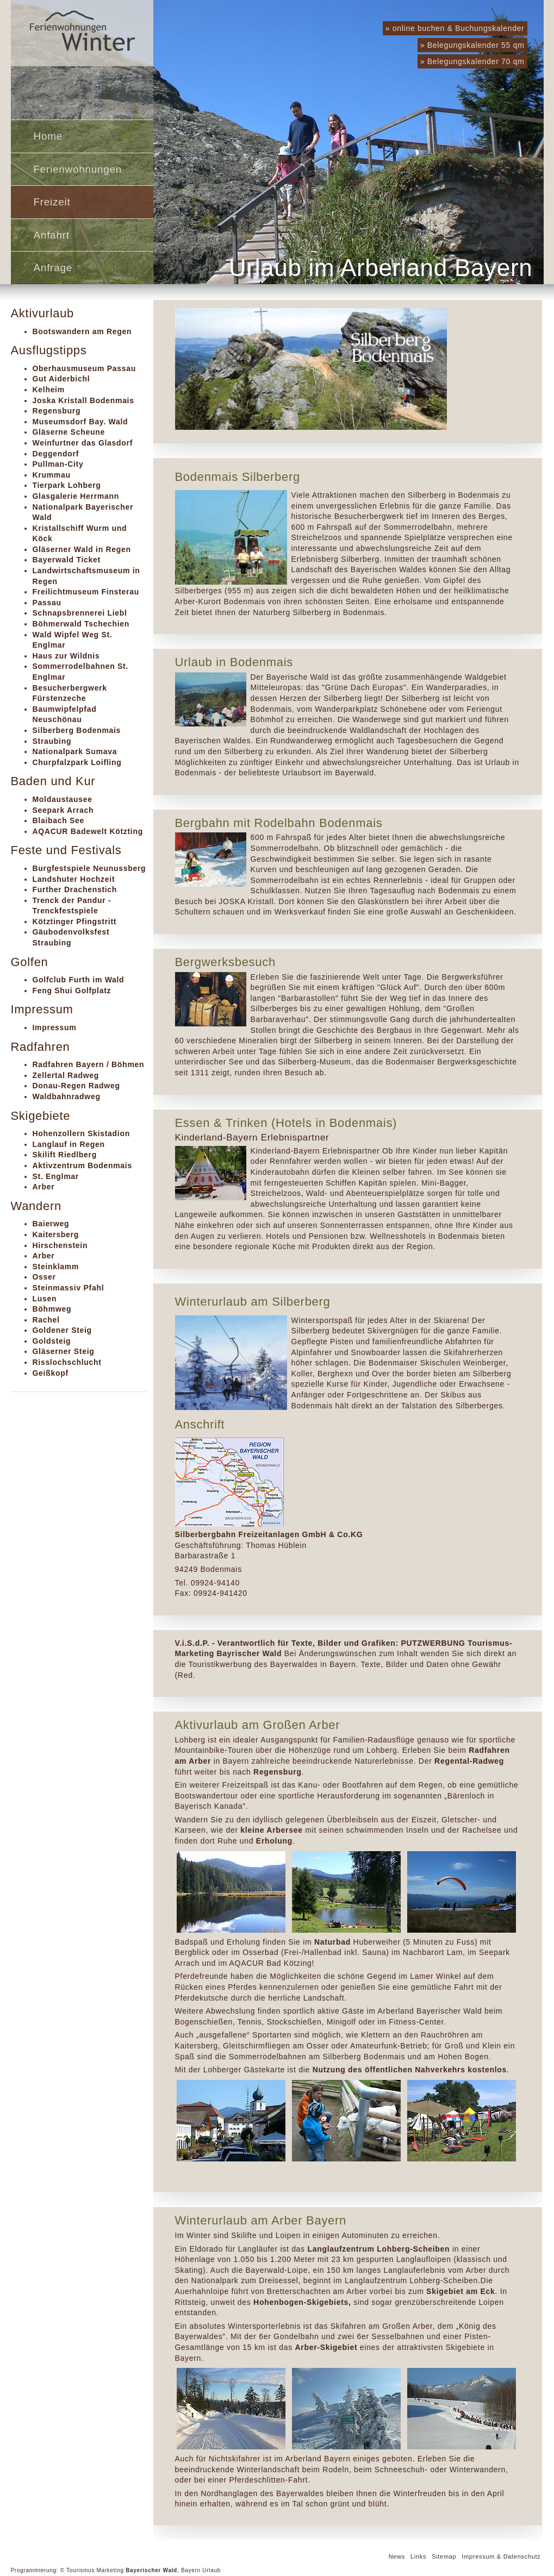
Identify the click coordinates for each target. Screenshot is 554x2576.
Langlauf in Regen (69, 1144)
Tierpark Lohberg (67, 485)
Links (418, 2556)
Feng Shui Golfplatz (72, 990)
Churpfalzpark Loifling (77, 762)
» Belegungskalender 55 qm (472, 45)
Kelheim (49, 389)
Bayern (191, 2570)
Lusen (45, 1298)
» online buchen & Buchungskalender (455, 28)
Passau (47, 602)
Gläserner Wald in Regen (82, 549)
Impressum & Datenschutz (501, 2556)
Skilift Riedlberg (65, 1154)
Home (48, 136)
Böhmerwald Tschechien (81, 623)
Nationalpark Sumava (75, 751)
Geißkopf (51, 1373)
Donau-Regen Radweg (76, 1085)
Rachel (46, 1319)
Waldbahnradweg (67, 1096)
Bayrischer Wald (249, 1653)
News (397, 2556)
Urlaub (211, 2570)
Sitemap (444, 2556)
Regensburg (57, 410)
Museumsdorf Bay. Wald (80, 421)
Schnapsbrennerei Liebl (80, 613)
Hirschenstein (60, 1245)
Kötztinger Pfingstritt (75, 921)
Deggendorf (56, 453)
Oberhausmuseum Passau (84, 368)
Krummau (52, 475)
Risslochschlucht (67, 1362)
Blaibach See (59, 820)
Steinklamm (56, 1266)
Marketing (109, 2570)
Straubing (52, 741)
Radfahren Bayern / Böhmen (89, 1064)
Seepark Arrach (63, 810)
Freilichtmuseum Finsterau (86, 591)
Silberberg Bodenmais (77, 730)
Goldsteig (52, 1341)
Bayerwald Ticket (67, 559)
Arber (44, 1186)
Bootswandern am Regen (82, 331)
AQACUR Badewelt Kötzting (88, 831)
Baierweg (51, 1223)
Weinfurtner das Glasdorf (83, 442)
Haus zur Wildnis (66, 655)
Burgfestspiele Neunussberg (89, 868)
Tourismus (80, 2570)
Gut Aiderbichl (61, 378)
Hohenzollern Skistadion (81, 1133)
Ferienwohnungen (78, 169)
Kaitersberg (56, 1234)
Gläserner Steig (64, 1351)
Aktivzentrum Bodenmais (82, 1165)
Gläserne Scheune (69, 432)
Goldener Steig (62, 1330)
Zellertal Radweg (66, 1075)
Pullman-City (58, 464)
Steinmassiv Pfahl (68, 1287)
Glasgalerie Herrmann (76, 496)
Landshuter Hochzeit (74, 879)
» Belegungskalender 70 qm (472, 61)
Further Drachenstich (75, 889)
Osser (44, 1277)
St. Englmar (56, 1176)
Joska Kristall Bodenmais (83, 400)
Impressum (55, 1027)
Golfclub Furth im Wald (79, 979)
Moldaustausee (62, 799)
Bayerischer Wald (151, 2570)
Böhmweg (52, 1309)
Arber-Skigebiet (326, 2347)
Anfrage (53, 267)
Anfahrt (52, 235)
